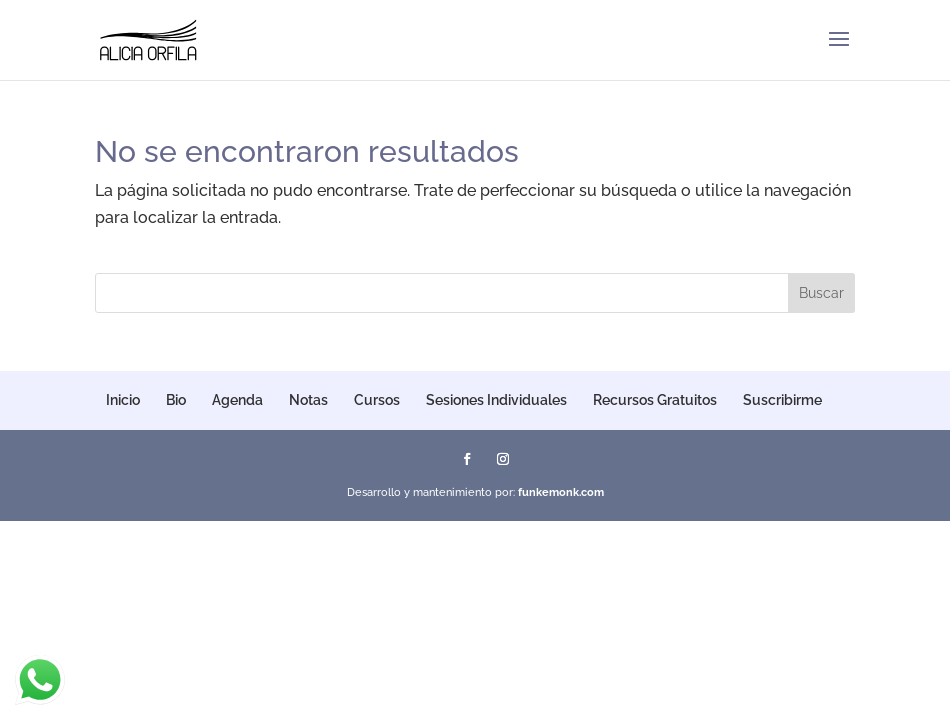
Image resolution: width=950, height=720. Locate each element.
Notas (308, 400)
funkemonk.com (561, 492)
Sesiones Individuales (496, 400)
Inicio (123, 400)
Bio (176, 400)
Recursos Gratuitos (655, 400)
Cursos (377, 400)
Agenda (237, 400)
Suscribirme (782, 400)
